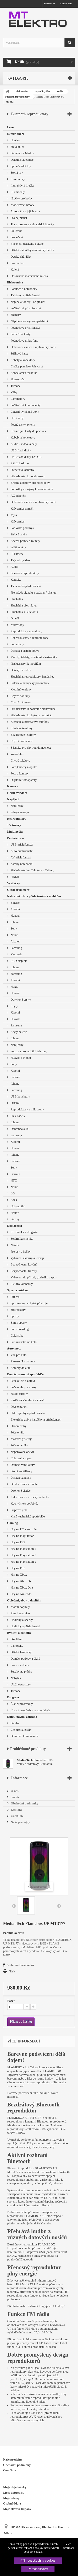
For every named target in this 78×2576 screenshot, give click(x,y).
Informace (19, 1778)
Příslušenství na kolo (23, 1342)
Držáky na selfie (20, 670)
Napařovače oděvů (22, 1451)
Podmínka (10, 1933)
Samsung (16, 948)
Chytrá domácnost (21, 741)
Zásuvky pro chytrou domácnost (30, 747)
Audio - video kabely (23, 444)
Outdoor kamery (18, 889)
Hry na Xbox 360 (21, 1581)
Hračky (15, 140)
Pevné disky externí (22, 424)
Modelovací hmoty (22, 205)
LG (12, 1193)
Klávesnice (17, 521)
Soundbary (17, 644)
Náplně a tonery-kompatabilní (29, 321)
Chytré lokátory (20, 760)
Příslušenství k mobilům (25, 663)
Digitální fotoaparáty (23, 780)
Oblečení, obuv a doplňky (24, 1600)
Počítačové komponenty (25, 405)
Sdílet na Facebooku (20, 1965)
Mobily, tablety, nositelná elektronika (33, 657)
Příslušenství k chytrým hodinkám (31, 715)
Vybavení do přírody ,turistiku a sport (33, 1277)
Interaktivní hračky (22, 185)
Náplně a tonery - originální (27, 301)
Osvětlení (16, 1639)
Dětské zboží (15, 133)
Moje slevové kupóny (17, 2509)
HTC (13, 1180)
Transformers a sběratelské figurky (32, 224)
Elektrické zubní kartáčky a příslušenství (35, 1419)
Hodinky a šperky (21, 1619)
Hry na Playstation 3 (23, 1555)
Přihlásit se (49, 3)
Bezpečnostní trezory (23, 1271)
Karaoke (15, 579)
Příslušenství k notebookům (27, 476)
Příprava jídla (18, 1510)
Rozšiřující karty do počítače (28, 431)
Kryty (14, 1006)
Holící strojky (19, 1393)
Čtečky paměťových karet (26, 366)
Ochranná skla (19, 1128)
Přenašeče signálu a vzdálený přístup (33, 592)
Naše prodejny (20, 1822)
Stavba (14, 1723)
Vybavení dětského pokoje (26, 243)
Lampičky (16, 1645)
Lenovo (15, 1077)
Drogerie (13, 1697)
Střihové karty (19, 353)
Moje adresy (11, 2498)
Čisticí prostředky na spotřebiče (30, 1710)
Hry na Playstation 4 (23, 1548)
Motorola (16, 954)
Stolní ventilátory (21, 1471)
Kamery (12, 786)
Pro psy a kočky (20, 1251)
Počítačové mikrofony (24, 340)
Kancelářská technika (23, 373)
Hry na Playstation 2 (23, 1561)
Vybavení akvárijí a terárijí (27, 1258)
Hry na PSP (17, 1568)
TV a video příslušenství (25, 586)
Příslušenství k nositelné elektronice (33, 708)
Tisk (12, 1971)
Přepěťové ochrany (22, 469)
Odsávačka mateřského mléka (29, 276)
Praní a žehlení (19, 1665)
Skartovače (17, 379)
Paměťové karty (20, 334)
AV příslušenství (20, 857)
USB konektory (20, 1096)
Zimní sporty (18, 1322)
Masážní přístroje (21, 1439)
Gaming (12, 1523)
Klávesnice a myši (21, 508)
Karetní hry (17, 179)
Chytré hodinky (20, 696)
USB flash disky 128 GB (26, 457)
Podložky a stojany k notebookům (31, 489)
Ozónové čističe (20, 1490)
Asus (13, 1200)
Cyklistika (16, 1335)
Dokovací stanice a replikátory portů (33, 347)
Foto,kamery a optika (23, 767)
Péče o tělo (17, 1432)
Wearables (17, 754)
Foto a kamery (19, 773)
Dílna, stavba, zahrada (22, 1716)
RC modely (17, 192)
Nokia (14, 935)
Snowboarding (19, 1329)
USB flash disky (20, 450)
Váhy (13, 392)
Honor (14, 1212)
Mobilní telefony (21, 689)
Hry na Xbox (18, 1574)
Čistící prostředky (21, 1703)
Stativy (14, 1219)
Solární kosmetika (21, 1238)
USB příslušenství (21, 844)
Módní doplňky (20, 1607)
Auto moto (14, 1348)
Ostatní (15, 1103)
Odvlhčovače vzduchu (24, 1484)
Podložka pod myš (22, 528)
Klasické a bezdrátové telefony (29, 721)
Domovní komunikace (24, 1736)
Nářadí (14, 1245)
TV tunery (14, 825)
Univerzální (17, 1206)
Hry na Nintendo (21, 1594)
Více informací (68, 2545)
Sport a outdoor (17, 1290)
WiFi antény (18, 547)
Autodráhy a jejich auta (25, 211)
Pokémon (16, 230)
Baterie (15, 902)
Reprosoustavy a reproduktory (29, 637)
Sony (13, 928)
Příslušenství (15, 838)
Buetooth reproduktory (17, 96)
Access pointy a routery (25, 541)
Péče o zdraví (18, 1406)
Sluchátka (16, 599)
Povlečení (16, 237)
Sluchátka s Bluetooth (24, 612)
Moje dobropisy (13, 2492)
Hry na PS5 (17, 1542)
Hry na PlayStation (22, 1535)
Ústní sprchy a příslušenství (27, 1413)
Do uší (14, 618)
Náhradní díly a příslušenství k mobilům (34, 896)
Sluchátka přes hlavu (23, 605)
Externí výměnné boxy (24, 411)
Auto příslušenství (21, 851)
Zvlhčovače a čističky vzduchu (29, 1497)
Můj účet (10, 2480)
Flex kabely (17, 1116)
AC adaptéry (18, 495)
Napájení (13, 799)
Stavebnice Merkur (22, 153)
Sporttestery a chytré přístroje (29, 1303)
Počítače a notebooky (23, 289)
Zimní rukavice (20, 1613)
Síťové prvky (18, 534)
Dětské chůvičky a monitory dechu (32, 250)
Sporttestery (18, 1309)
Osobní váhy (18, 1426)
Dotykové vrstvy (20, 999)
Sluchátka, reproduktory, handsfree (32, 676)
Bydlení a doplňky (19, 1632)
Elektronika (22, 91)
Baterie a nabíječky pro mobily (29, 683)
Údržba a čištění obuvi (24, 650)
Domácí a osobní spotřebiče (25, 1374)
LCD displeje (18, 960)
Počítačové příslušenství (25, 308)
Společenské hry (20, 166)
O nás (14, 1791)
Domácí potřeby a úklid (25, 1658)
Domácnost (14, 1225)
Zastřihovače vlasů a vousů (27, 1400)
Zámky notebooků (21, 864)
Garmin (15, 1174)
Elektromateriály (21, 1729)
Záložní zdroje (19, 463)
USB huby (17, 418)
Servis (14, 1797)
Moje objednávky (14, 2487)
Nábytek (15, 1678)
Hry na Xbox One (21, 1587)
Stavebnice (17, 146)
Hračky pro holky (21, 198)
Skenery (15, 314)
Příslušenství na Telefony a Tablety (32, 870)
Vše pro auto (18, 1355)
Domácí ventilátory (22, 1464)
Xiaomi (15, 909)
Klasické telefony (21, 728)
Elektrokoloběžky (21, 1283)
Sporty (14, 1316)
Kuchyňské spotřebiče (24, 1503)
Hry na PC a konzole (23, 1529)
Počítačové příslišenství (25, 327)
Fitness (14, 1296)
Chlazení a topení (21, 1458)
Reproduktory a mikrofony (27, 1109)
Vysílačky (13, 883)
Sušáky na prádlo (21, 1671)
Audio (59, 91)
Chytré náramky (20, 702)
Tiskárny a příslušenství (25, 295)
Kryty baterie (18, 1032)
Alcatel (15, 941)
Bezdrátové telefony (23, 734)
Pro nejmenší (18, 217)
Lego (10, 127)
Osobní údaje (12, 2503)
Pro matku (17, 263)
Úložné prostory (20, 1684)
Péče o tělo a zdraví (22, 1380)
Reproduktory (16, 818)
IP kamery (16, 553)
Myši (13, 515)
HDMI (14, 876)
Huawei (15, 915)
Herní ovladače (17, 792)
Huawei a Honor (20, 1057)
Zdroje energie (19, 812)
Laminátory (17, 398)
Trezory (15, 385)
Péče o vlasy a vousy (23, 1387)
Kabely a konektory (22, 360)
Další (59, 1906)
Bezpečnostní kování (23, 1264)
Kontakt (16, 1809)
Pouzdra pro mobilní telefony (28, 1051)
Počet (11, 2000)
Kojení (14, 269)
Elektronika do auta (22, 1361)
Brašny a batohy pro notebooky (30, 482)
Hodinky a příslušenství (25, 1626)
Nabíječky (16, 805)
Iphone (14, 922)
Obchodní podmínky (24, 1803)
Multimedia (15, 831)
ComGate (17, 1816)
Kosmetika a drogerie (23, 1232)
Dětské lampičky (21, 1652)
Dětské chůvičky (20, 256)
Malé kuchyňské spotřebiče (27, 1516)
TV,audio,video (42, 91)
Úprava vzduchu (20, 1477)
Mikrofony (17, 624)
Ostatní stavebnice (21, 159)
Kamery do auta (20, 1367)
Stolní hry (16, 172)
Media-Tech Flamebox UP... (35, 1760)
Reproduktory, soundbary (26, 631)
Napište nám (66, 3)
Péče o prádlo (18, 1445)
